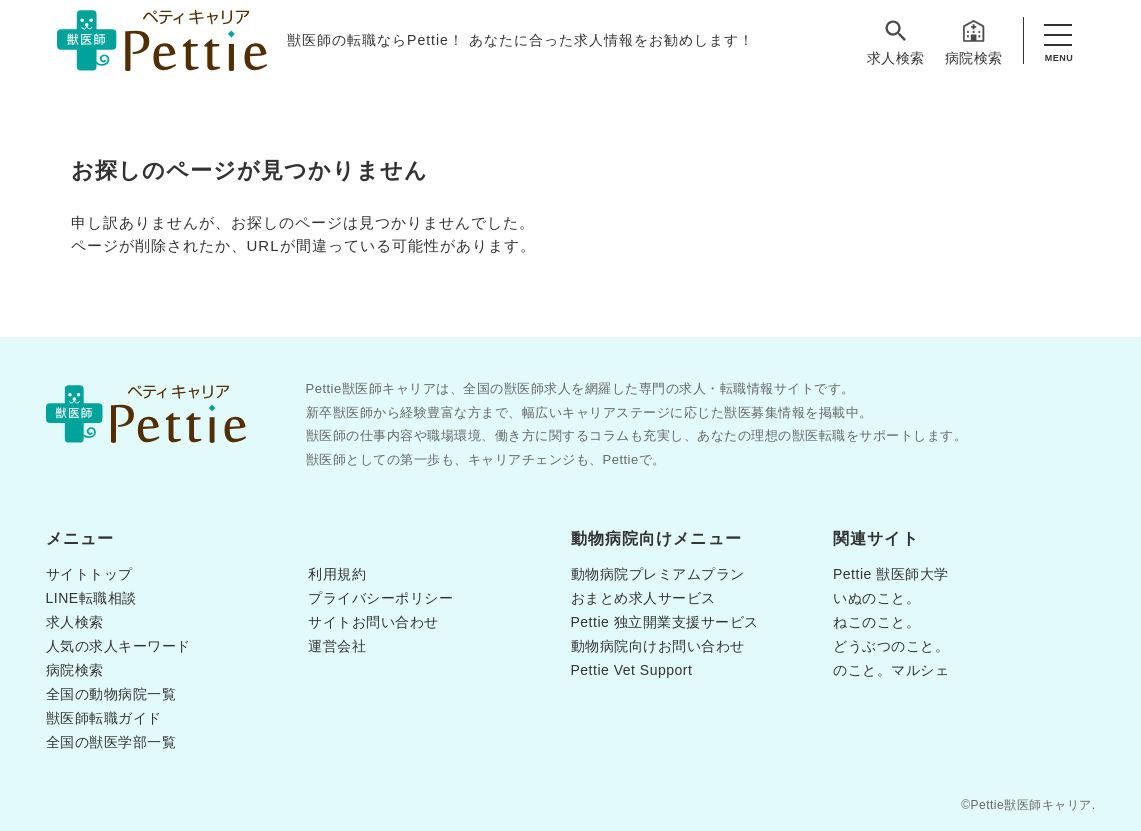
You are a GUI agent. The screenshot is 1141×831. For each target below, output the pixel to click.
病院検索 (974, 41)
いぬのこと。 (876, 598)
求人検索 (896, 41)
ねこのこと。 (876, 622)
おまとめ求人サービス (643, 598)
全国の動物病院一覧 (111, 694)
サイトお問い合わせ (373, 622)
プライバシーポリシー (380, 598)
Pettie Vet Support (632, 670)
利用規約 (337, 574)
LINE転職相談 (91, 598)
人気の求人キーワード (118, 646)
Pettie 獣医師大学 (891, 574)
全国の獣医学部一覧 (111, 742)
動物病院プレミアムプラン (658, 574)
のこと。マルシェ (891, 670)
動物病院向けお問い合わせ (658, 646)
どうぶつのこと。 (891, 646)
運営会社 (337, 646)
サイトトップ (89, 574)
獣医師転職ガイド (104, 718)
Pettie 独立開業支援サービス (665, 622)
